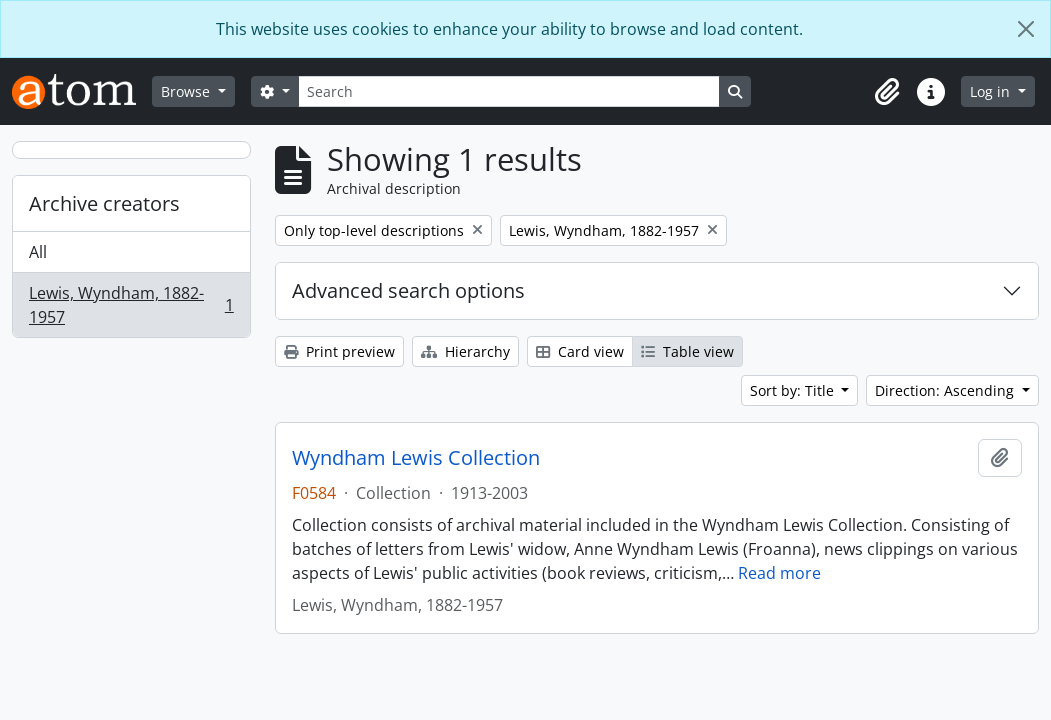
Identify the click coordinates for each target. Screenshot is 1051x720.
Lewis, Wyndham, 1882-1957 (131, 305)
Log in (992, 91)
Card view (580, 351)
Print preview (339, 351)
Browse (187, 91)
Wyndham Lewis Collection (416, 458)
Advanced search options (408, 290)
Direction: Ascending (946, 390)
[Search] (509, 91)
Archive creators (104, 203)
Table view (687, 351)
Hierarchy (465, 351)
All (38, 252)
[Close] (1026, 29)
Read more (779, 573)
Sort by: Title (794, 390)
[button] (887, 92)
